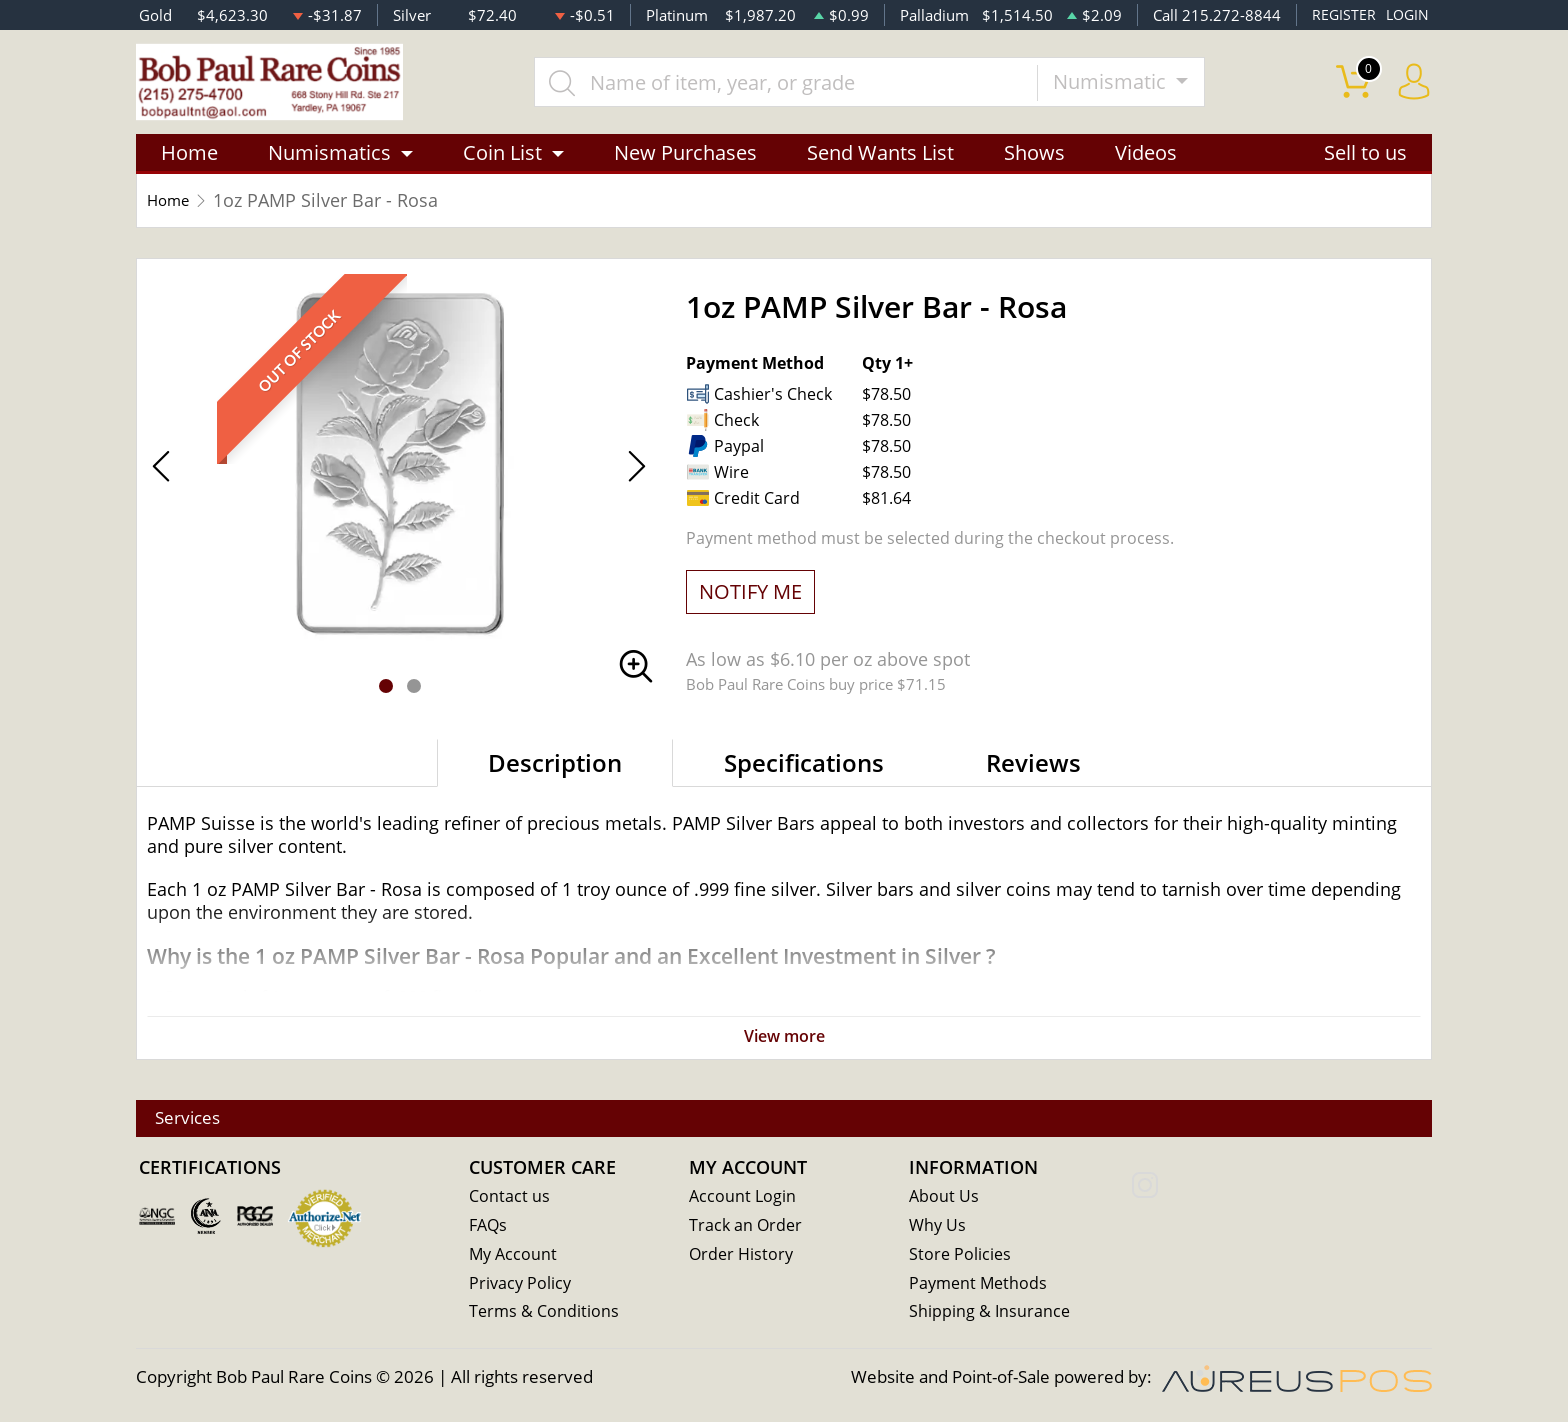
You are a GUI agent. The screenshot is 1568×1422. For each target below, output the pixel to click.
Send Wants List (880, 162)
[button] (386, 696)
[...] (803, 87)
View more (784, 1046)
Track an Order (747, 1228)
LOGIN (1406, 15)
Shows (1034, 162)
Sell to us (1365, 162)
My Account (514, 1257)
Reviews (1033, 772)
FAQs (489, 1228)
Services (199, 1120)
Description (555, 772)
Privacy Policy (521, 1286)
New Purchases (685, 162)
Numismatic (1129, 86)
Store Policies (961, 1257)
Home (189, 162)
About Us (944, 1199)
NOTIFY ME (750, 601)
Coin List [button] (502, 162)
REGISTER (1340, 15)
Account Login (743, 1199)
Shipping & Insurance (990, 1315)
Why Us (938, 1228)
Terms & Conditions (545, 1315)
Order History (743, 1257)
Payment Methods (980, 1286)
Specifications (804, 772)
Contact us (510, 1199)
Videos (1146, 162)
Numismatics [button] (329, 162)
